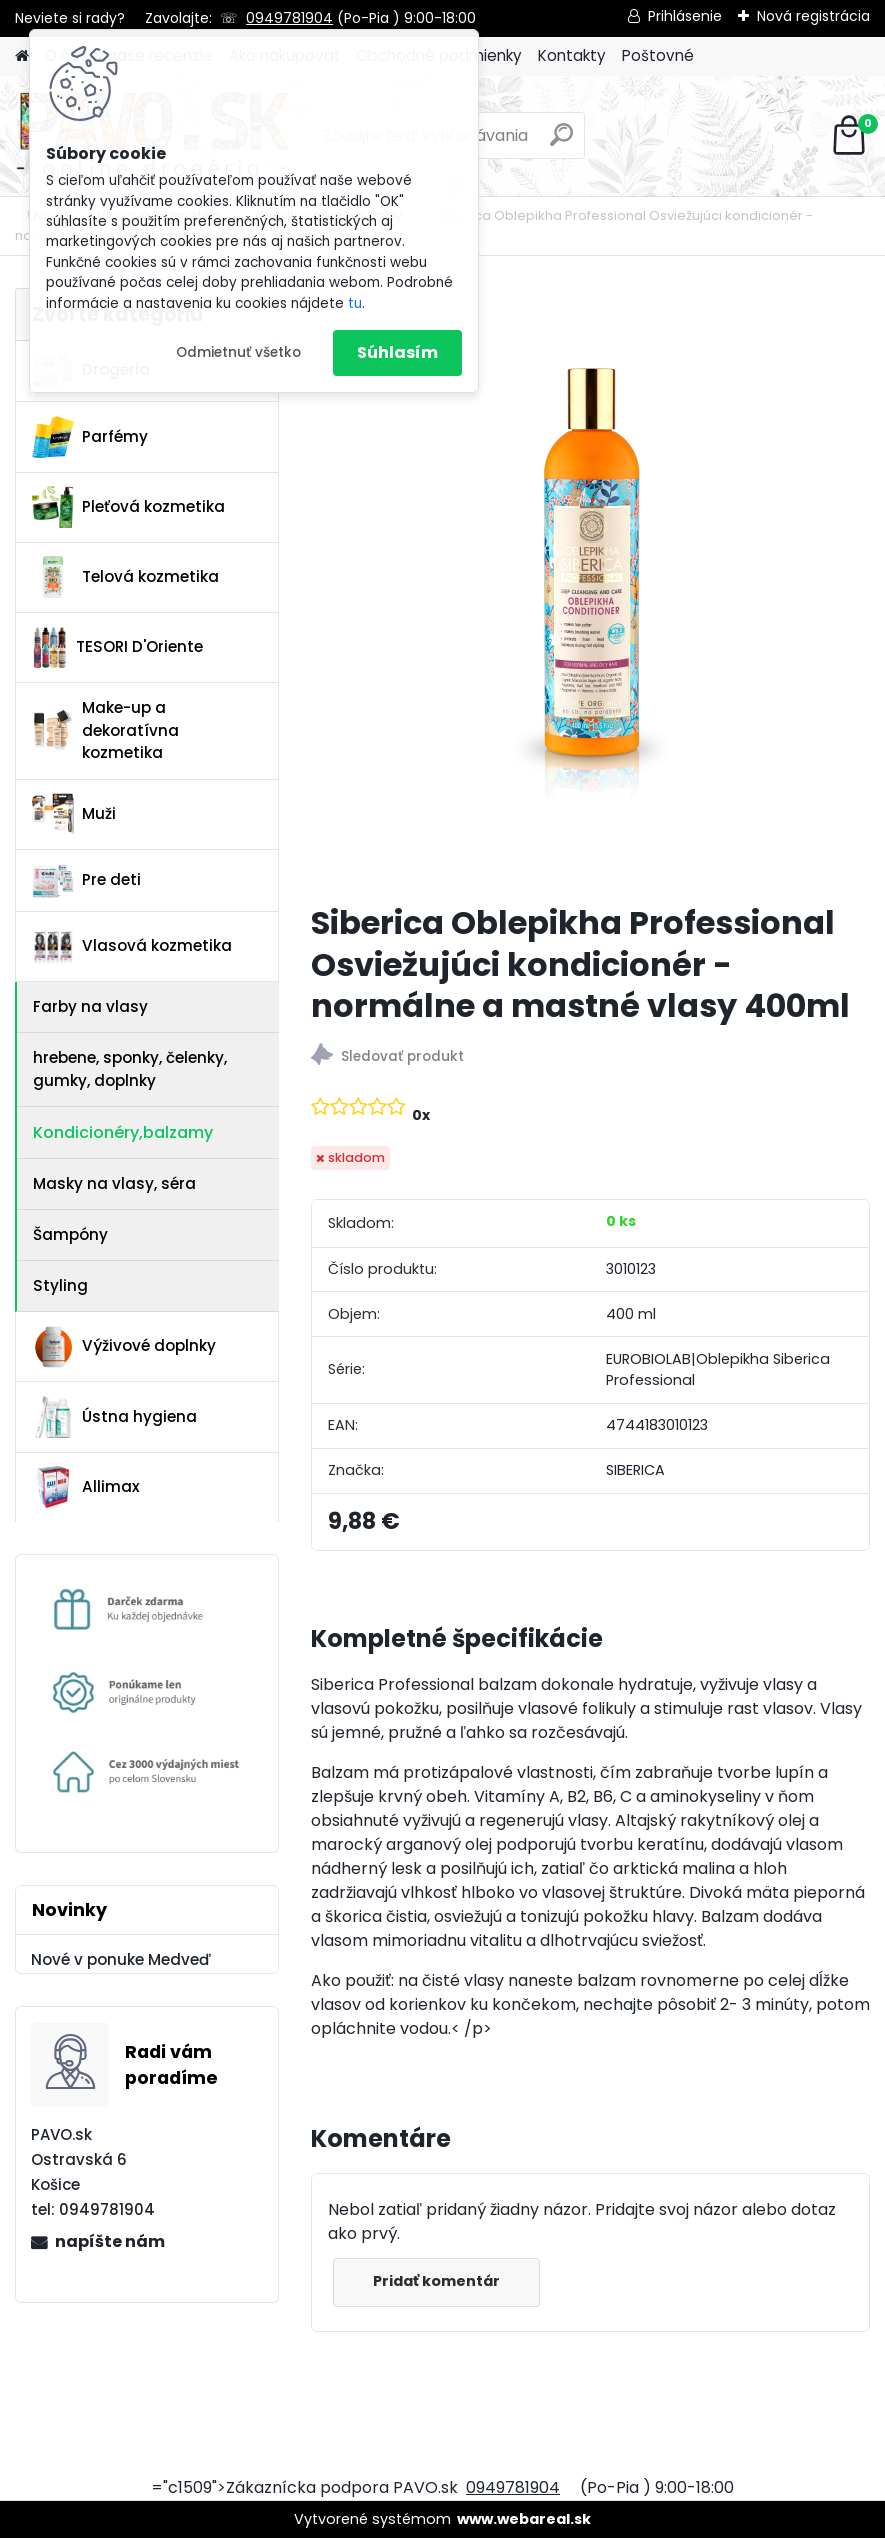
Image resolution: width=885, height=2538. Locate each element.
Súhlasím (397, 352)
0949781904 (289, 18)
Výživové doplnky (124, 1347)
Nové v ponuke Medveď (121, 1959)
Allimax (86, 1487)
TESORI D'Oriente (117, 648)
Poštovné (658, 55)
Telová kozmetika (125, 577)
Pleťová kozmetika (128, 507)
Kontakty (572, 55)
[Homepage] (22, 56)
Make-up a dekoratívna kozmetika (105, 730)
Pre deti (86, 881)
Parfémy (90, 437)
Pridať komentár (437, 2281)
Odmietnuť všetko (238, 352)
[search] (561, 142)
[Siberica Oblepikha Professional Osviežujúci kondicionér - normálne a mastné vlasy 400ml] (590, 588)
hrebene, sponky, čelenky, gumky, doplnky (130, 1069)
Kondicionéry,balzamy (123, 1132)
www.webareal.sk (524, 2519)
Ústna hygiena (114, 1417)
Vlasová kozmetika (132, 947)
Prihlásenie (685, 16)
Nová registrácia (813, 16)
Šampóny (70, 1234)
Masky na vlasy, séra (114, 1183)
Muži (74, 814)
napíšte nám (110, 2241)
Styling (60, 1285)
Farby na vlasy (90, 1006)
